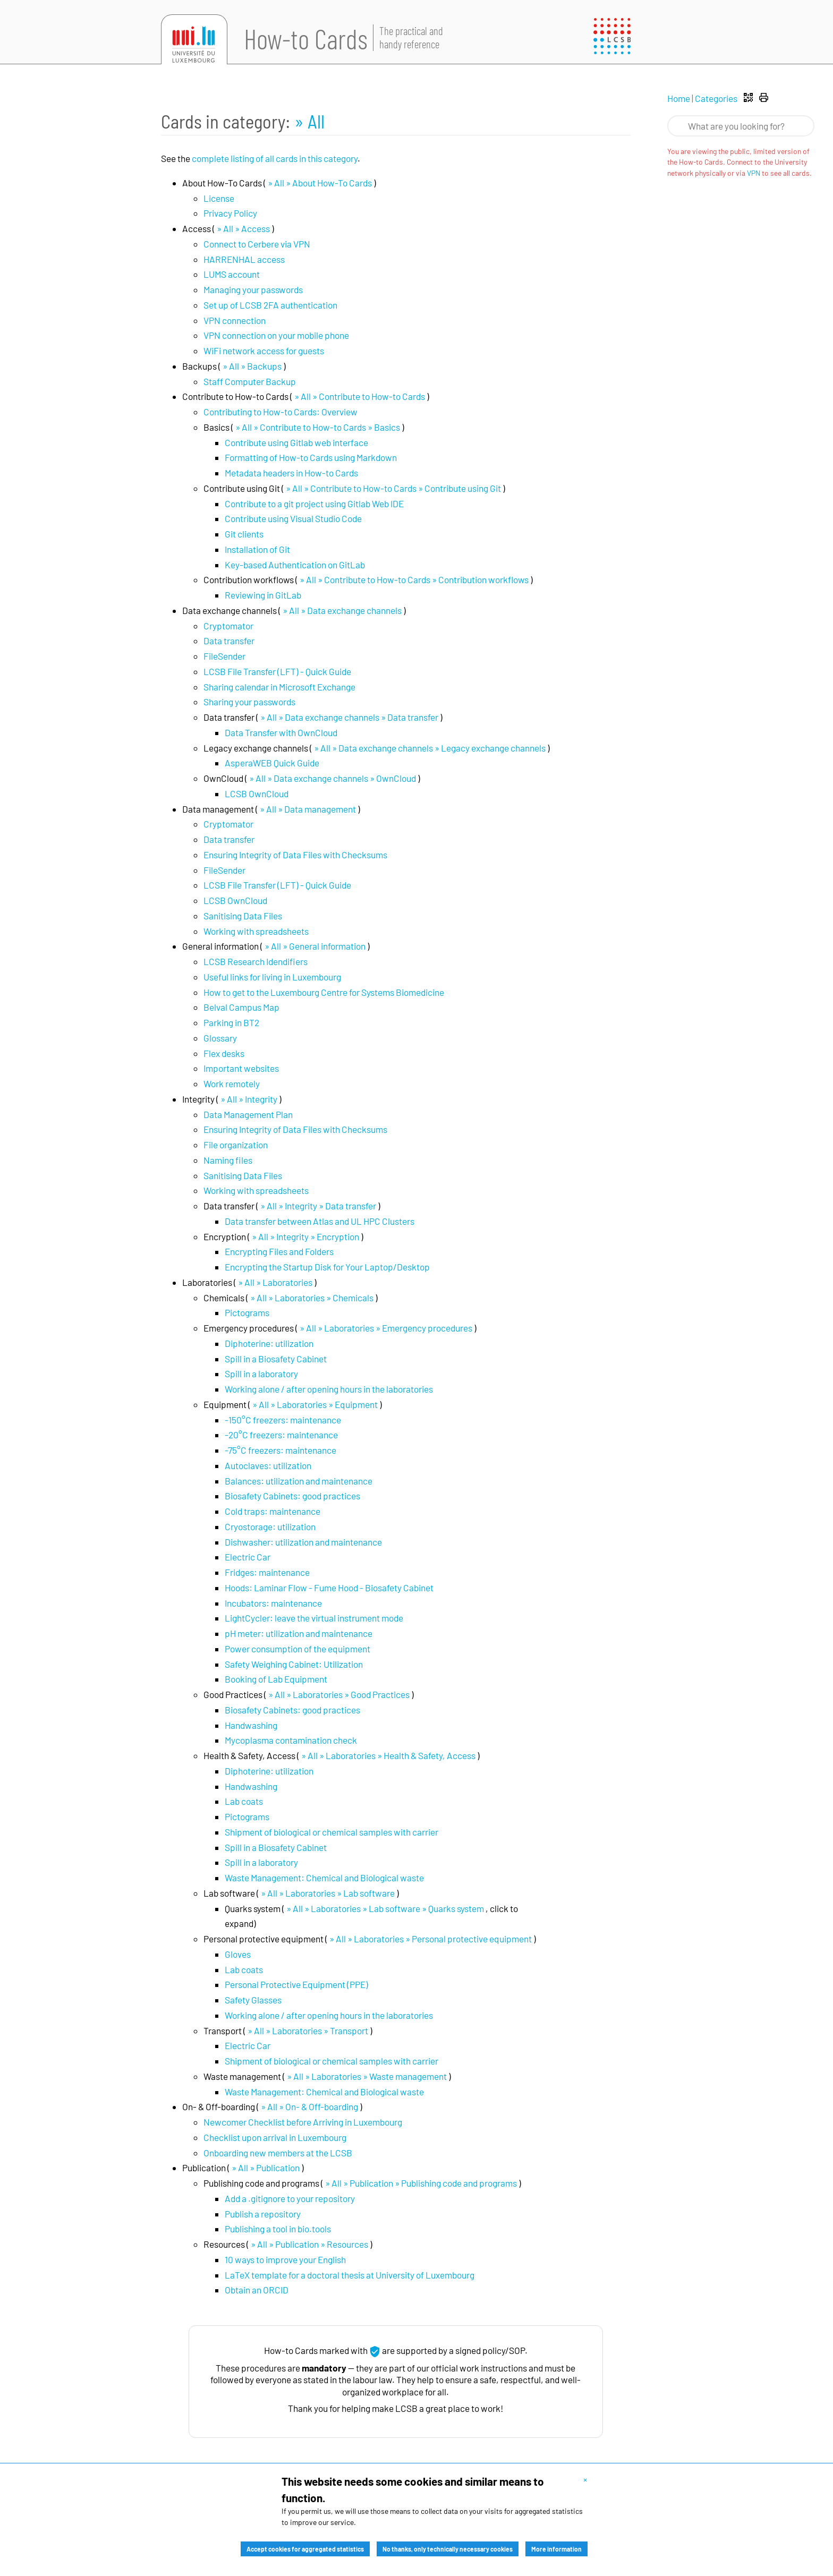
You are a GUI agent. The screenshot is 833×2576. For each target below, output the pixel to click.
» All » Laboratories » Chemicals (312, 1297)
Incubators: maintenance (273, 1603)
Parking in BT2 (231, 1022)
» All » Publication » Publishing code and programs (421, 2183)
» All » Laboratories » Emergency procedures (386, 1328)
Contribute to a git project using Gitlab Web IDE (314, 503)
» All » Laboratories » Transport (308, 2030)
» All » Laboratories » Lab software (327, 1893)
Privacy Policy (230, 213)
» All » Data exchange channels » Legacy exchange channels (429, 748)
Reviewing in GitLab (263, 595)
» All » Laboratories (275, 1282)
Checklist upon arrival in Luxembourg (274, 2137)
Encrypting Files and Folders (279, 1251)
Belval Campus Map (241, 1007)
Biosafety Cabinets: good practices (292, 1495)
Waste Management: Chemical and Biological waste (324, 1877)
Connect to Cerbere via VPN (256, 243)
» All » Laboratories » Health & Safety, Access (388, 1755)
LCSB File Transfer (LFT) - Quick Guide (277, 671)
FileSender (224, 656)
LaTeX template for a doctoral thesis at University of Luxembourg (349, 2275)
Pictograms (247, 1312)
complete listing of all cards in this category (275, 158)
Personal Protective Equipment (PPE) (296, 1984)
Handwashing (251, 1725)
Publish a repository (263, 2213)
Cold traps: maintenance (272, 1511)
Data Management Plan (248, 1114)
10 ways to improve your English (285, 2259)
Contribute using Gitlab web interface (296, 442)
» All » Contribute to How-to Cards (360, 396)
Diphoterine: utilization (269, 1343)
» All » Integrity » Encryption (305, 1236)
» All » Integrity (249, 1099)
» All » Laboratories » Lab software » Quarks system (385, 1908)
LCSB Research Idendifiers (255, 961)
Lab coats (244, 1801)
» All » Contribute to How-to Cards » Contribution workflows (414, 579)
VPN (753, 172)
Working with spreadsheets (256, 931)
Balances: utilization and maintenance (298, 1480)
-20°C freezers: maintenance (281, 1434)
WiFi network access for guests (263, 350)
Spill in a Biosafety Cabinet (276, 1358)
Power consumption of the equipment (297, 1648)
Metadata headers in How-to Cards (291, 472)
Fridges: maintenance (267, 1572)
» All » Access (243, 228)
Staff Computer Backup (249, 381)
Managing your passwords (253, 289)
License (218, 198)
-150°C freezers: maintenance (283, 1419)
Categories (716, 98)
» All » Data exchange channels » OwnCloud (333, 778)
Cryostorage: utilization (270, 1526)
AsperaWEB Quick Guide (272, 762)
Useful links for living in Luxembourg (272, 976)
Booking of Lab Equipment (276, 1679)
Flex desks (223, 1053)
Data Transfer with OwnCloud (281, 732)
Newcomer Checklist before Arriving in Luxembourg (302, 2122)
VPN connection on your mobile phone (276, 335)
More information (556, 2549)
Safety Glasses (253, 1999)
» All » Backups (252, 366)
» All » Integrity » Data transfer (318, 1205)
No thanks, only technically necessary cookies (447, 2549)
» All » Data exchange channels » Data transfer (349, 717)
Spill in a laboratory (261, 1373)
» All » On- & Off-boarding (309, 2106)
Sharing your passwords (249, 701)
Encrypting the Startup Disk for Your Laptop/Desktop (327, 1266)
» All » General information (315, 946)
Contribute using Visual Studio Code (293, 518)
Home (678, 98)
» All (309, 121)
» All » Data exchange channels (342, 610)
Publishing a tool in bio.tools (278, 2228)
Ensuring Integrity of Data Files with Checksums (295, 854)
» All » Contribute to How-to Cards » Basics (318, 427)
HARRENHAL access (244, 259)
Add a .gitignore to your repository (290, 2198)
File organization (235, 1144)
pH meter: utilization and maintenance (298, 1633)
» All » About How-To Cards (319, 182)
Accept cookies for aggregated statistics (305, 2549)
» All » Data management (308, 809)
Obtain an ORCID (256, 2289)
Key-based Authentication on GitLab (295, 564)
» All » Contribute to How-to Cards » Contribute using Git (393, 488)
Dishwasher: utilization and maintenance (303, 1542)
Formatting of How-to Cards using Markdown (311, 457)
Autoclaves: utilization (268, 1465)
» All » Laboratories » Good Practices (339, 1694)
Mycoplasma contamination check (291, 1740)
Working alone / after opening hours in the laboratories (329, 1389)
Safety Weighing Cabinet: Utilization (294, 1664)
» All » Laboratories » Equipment (315, 1404)
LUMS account (231, 274)
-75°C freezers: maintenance (280, 1450)
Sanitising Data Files (242, 915)
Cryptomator (228, 625)
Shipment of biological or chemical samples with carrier (331, 1832)
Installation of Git (257, 549)
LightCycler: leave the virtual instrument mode (314, 1618)
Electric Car (247, 1556)
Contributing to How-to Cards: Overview (280, 411)
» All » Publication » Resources (309, 2244)
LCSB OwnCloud (256, 793)
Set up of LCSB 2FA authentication (270, 305)
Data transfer (228, 640)
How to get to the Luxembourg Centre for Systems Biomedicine (323, 992)
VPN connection (234, 320)
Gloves (238, 1954)
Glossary (220, 1038)
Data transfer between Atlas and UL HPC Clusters (319, 1221)
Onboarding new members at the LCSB (277, 2152)
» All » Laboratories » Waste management (366, 2076)
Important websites (241, 1068)
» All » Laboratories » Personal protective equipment (430, 1938)
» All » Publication (265, 2167)
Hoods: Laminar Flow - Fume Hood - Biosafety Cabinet (329, 1587)
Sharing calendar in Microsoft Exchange (279, 686)
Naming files (227, 1160)
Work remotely (231, 1083)
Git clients (244, 533)
